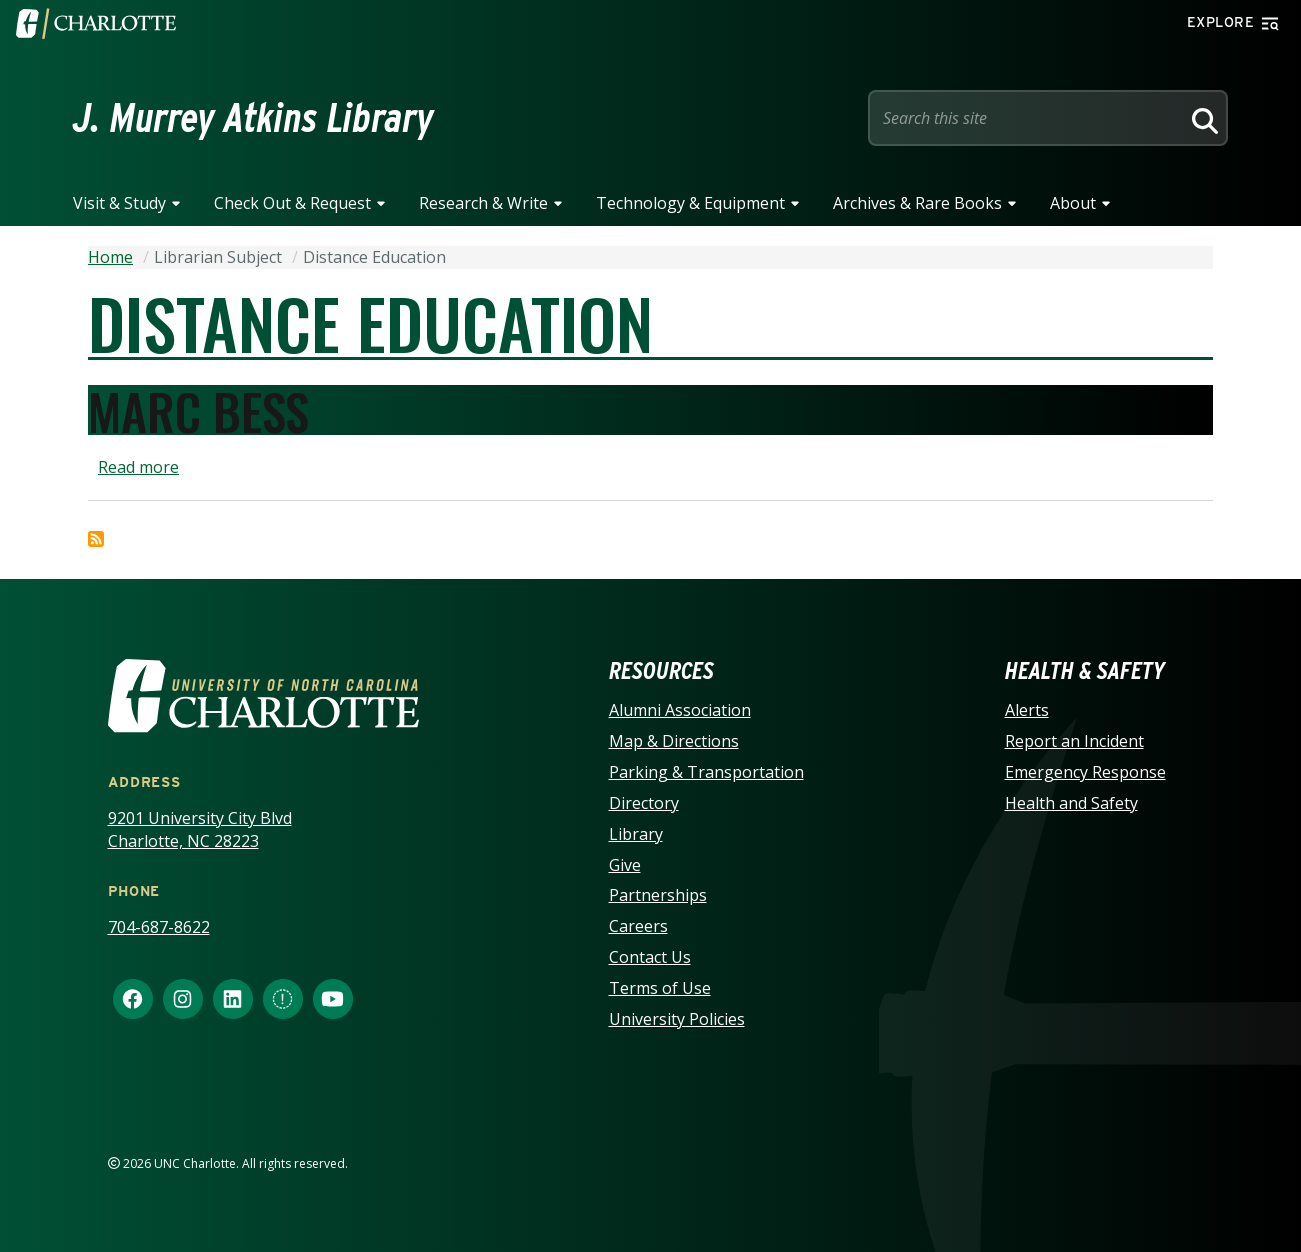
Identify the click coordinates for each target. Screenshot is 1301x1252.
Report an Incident (1074, 741)
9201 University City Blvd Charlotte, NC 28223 (200, 829)
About (1073, 203)
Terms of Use (660, 988)
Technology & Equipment (690, 203)
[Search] (1202, 118)
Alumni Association (680, 710)
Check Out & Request (292, 203)
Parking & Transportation (706, 772)
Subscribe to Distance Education (96, 539)
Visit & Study (119, 203)
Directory (644, 803)
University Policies (677, 1019)
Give (625, 865)
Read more (138, 467)
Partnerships (658, 895)
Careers (638, 926)
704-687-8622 (159, 927)
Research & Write (483, 203)
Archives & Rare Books (917, 203)
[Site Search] (1028, 118)
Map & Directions (674, 741)
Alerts (1027, 710)
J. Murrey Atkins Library (253, 118)
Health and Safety (1071, 803)
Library (636, 834)
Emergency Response (1085, 772)
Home (110, 257)
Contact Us (650, 957)
